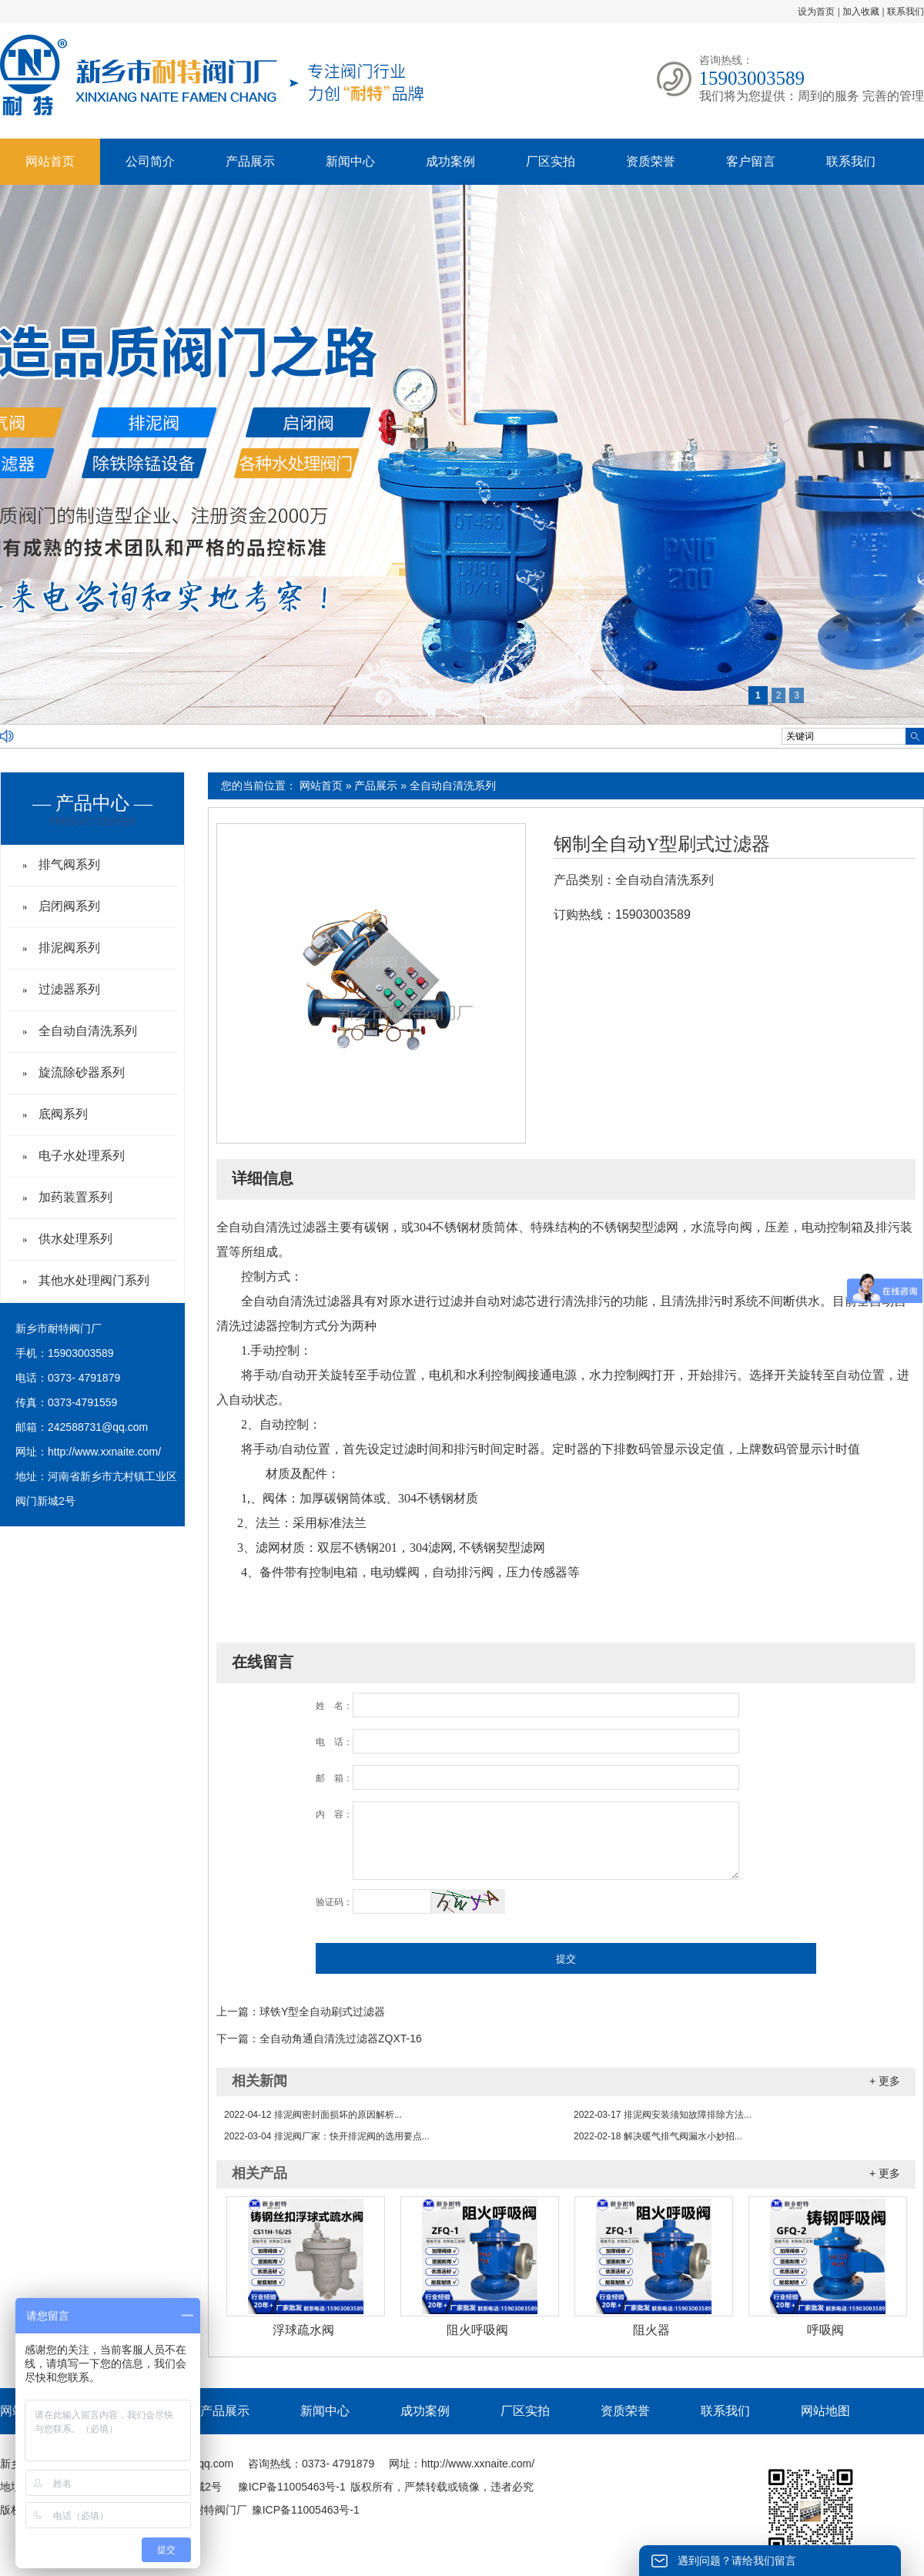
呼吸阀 (825, 2329)
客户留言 (750, 161)
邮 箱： (334, 1778)
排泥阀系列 (69, 947)
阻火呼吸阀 (477, 2329)
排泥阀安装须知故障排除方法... (663, 2114)
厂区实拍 (550, 161)
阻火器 (651, 2329)
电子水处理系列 (81, 1155)
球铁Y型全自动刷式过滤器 (322, 2011)
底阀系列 (63, 1114)
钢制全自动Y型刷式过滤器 (662, 844)
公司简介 (150, 161)
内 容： (334, 1814)
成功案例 (450, 161)
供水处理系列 (75, 1238)
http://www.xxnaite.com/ (104, 1451)
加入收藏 (860, 11)
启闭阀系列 (69, 906)
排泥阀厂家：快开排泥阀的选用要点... (327, 2136)
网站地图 (825, 2410)
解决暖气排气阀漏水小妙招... (658, 2136)
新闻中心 (350, 161)
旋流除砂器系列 (81, 1072)
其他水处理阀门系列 (93, 1280)
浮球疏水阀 (303, 2329)
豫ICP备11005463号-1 (292, 2487)
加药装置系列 (75, 1197)
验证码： (334, 1902)
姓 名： (334, 1705)
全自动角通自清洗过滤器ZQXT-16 (340, 2038)
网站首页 (50, 161)
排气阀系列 (69, 864)
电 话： (334, 1742)
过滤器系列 (69, 989)
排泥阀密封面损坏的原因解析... (313, 2114)
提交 (566, 1959)
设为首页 (816, 11)
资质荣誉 (650, 161)
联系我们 (905, 11)
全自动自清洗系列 (453, 785)
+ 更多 (884, 2081)
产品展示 (250, 161)
